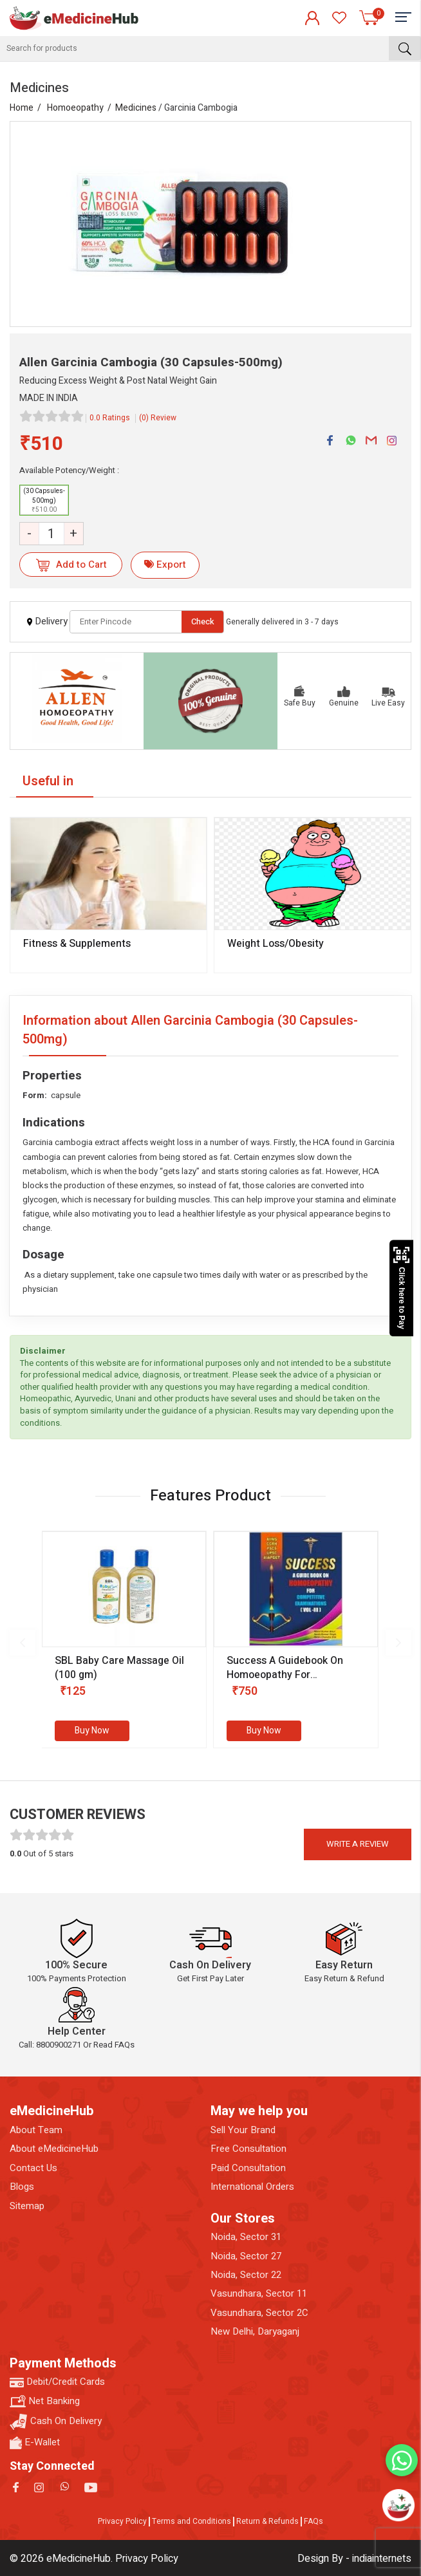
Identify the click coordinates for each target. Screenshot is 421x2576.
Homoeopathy (75, 108)
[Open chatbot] (398, 2504)
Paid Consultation (248, 2168)
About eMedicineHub (54, 2149)
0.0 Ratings (109, 418)
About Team (36, 2130)
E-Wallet (35, 2442)
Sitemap (27, 2206)
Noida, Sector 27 (245, 2256)
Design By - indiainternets (354, 2558)
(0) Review (157, 418)
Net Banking (45, 2401)
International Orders (252, 2187)
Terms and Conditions (191, 2521)
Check (202, 621)
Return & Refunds (267, 2521)
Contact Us (33, 2168)
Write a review (357, 1844)
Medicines (135, 108)
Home (21, 108)
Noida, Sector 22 (245, 2275)
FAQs (313, 2521)
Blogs (22, 2187)
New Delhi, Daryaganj (254, 2331)
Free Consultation (248, 2149)
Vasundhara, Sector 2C (259, 2313)
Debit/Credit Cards (57, 2382)
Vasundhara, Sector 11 (258, 2294)
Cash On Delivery (56, 2422)
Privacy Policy (122, 2521)
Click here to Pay (401, 1288)
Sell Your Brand (243, 2130)
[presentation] (22, 1643)
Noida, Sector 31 (245, 2237)
